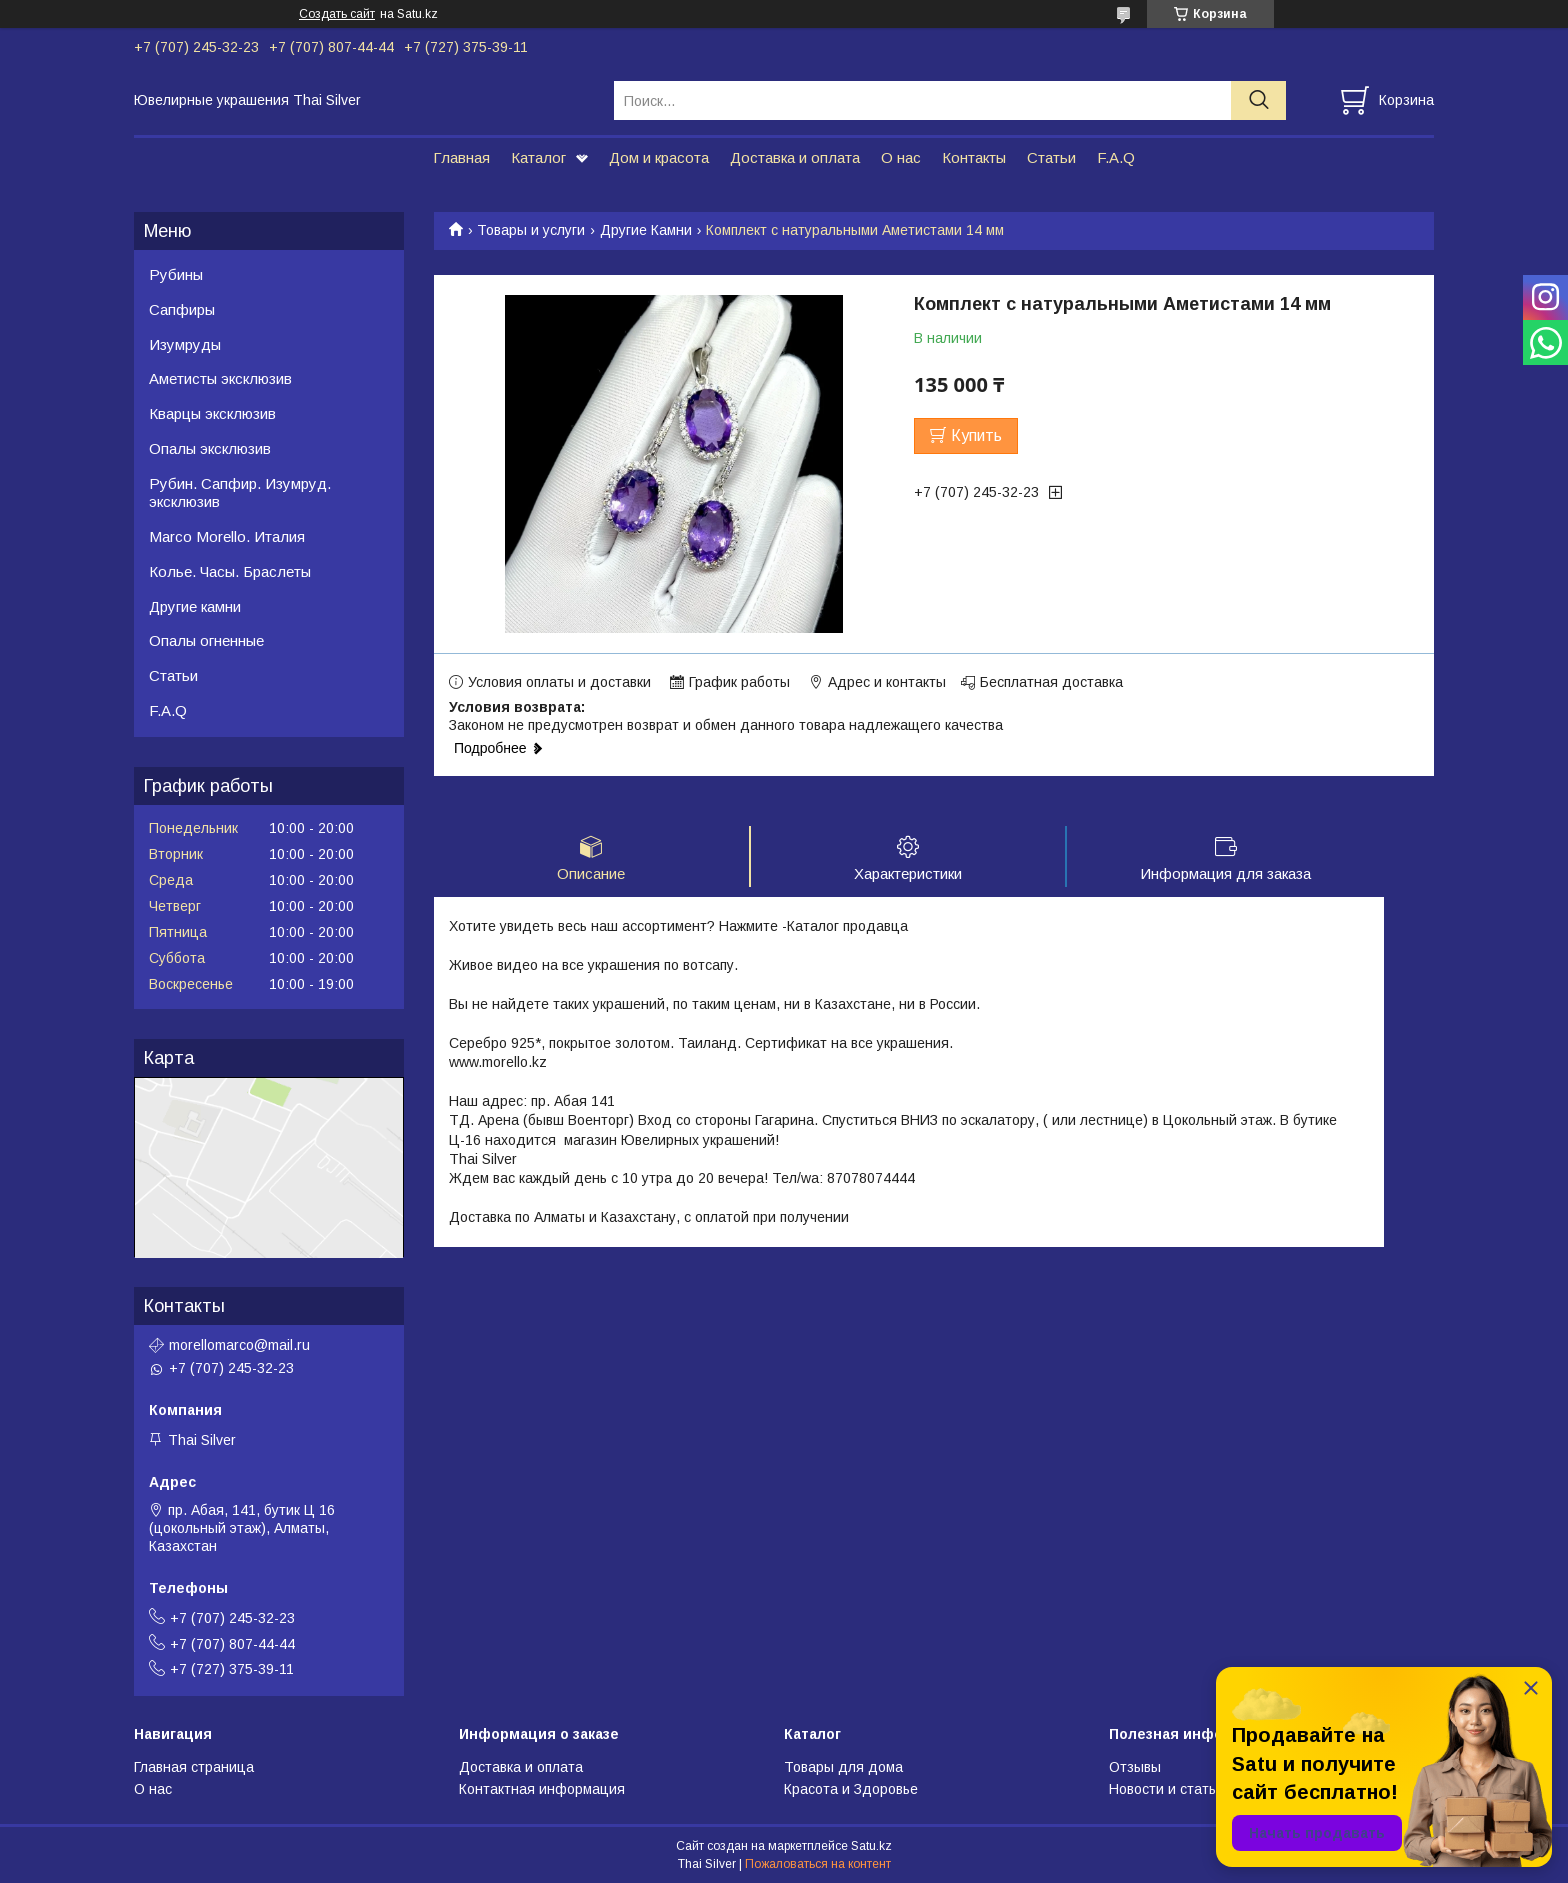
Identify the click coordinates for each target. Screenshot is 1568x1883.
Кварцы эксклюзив (212, 413)
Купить (976, 435)
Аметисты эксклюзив (220, 378)
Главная (461, 157)
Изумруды (185, 344)
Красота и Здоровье (851, 1789)
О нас (901, 157)
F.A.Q (1116, 157)
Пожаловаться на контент (818, 1864)
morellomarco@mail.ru (239, 1345)
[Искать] (1258, 100)
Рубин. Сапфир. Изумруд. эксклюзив (240, 493)
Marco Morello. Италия (227, 536)
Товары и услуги (531, 230)
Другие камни (195, 606)
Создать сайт (337, 14)
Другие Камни (646, 230)
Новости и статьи (1166, 1789)
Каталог (538, 157)
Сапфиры (182, 309)
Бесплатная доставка (1051, 682)
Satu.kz (871, 1846)
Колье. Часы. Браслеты (230, 571)
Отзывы (1135, 1767)
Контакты (974, 157)
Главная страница (194, 1767)
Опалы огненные (206, 640)
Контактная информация (542, 1789)
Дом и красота (659, 157)
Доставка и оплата (795, 157)
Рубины (176, 274)
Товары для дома (843, 1767)
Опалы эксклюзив (210, 448)
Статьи (1051, 157)
